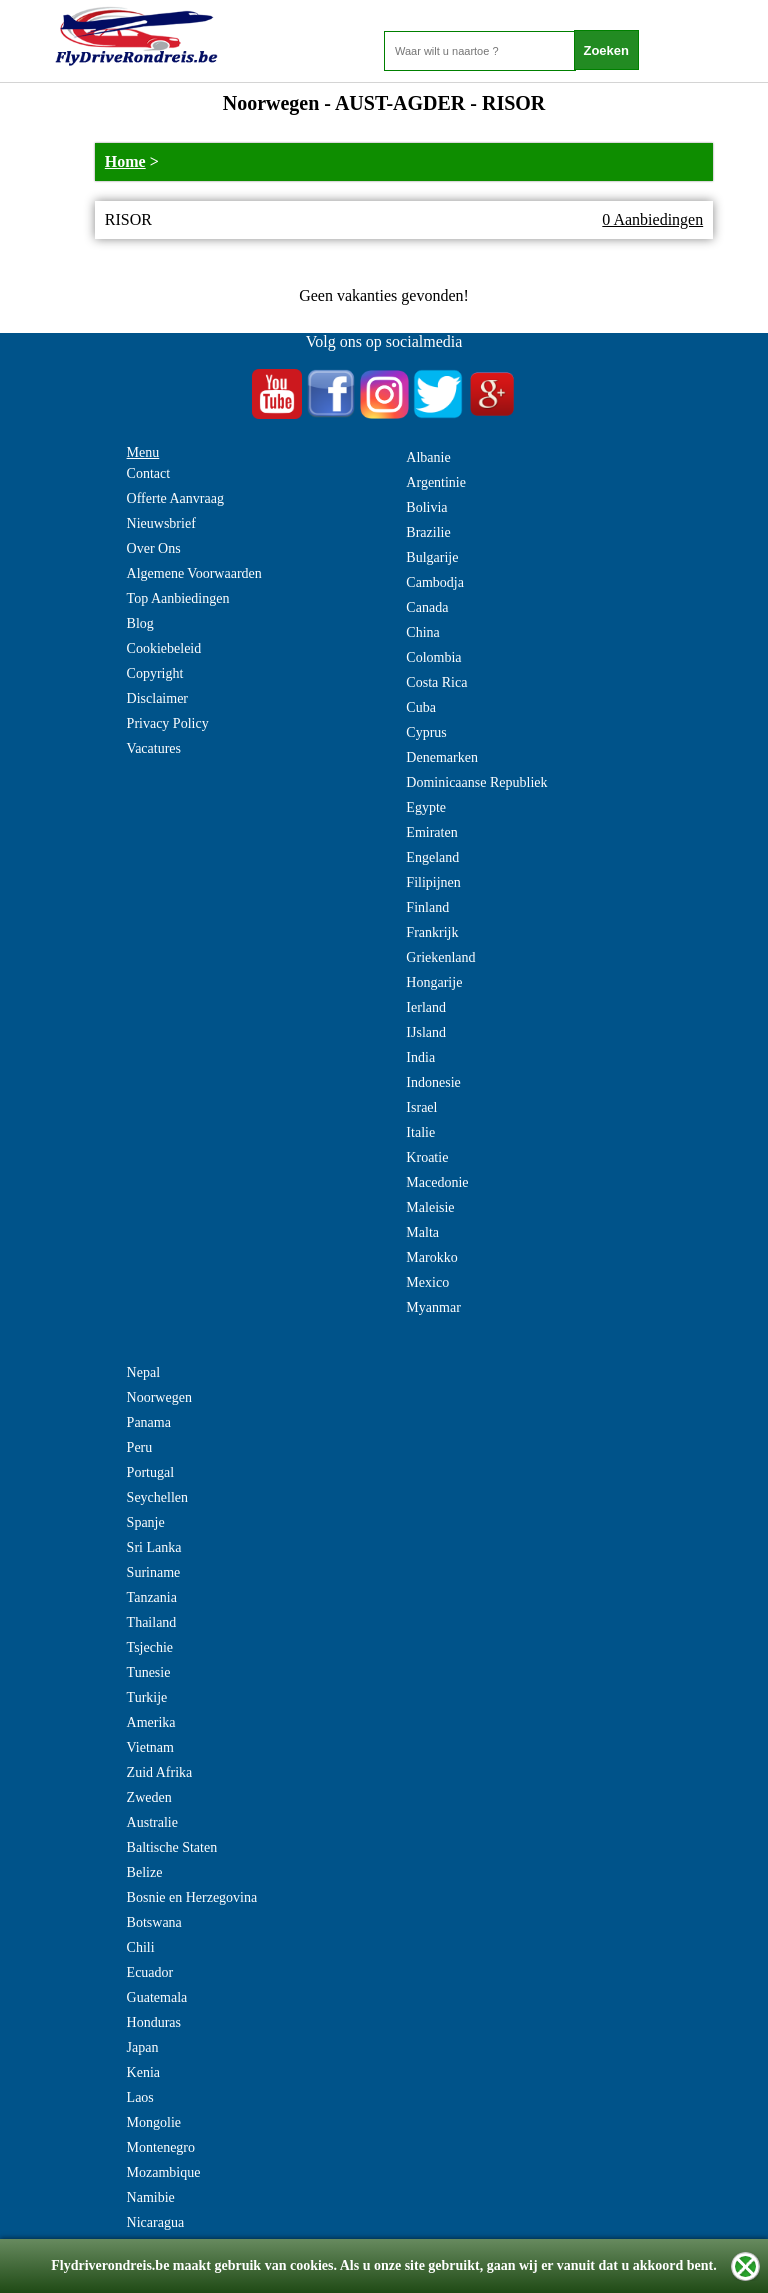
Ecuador (150, 1972)
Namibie (151, 2197)
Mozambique (164, 2172)
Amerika (151, 1722)
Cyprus (426, 732)
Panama (149, 1422)
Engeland (432, 857)
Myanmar (433, 1307)
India (420, 1057)
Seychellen (157, 1497)
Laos (140, 2097)
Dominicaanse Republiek (476, 782)
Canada (427, 607)
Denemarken (442, 757)
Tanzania (152, 1597)
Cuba (421, 707)
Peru (140, 1447)
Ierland (426, 1007)
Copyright (155, 673)
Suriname (154, 1572)
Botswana (154, 1922)
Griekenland (440, 957)
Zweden (149, 1797)
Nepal (143, 1372)
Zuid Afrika (160, 1772)
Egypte (426, 807)
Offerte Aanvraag (175, 498)
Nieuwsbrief (161, 523)
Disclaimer (157, 698)
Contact (149, 473)
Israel (421, 1107)
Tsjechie (150, 1647)
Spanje (146, 1522)
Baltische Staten (172, 1847)
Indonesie (433, 1082)
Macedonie (437, 1182)
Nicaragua (156, 2222)
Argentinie (436, 482)
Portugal (150, 1472)
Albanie (428, 457)
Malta (422, 1232)
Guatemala (157, 1997)
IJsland (426, 1032)
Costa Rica (436, 682)
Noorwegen (159, 1397)
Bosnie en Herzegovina (192, 1897)
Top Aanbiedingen (178, 598)
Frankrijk (432, 932)
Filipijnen (433, 882)
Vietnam (150, 1747)
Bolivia (426, 507)
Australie (152, 1822)
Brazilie (428, 532)
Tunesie (149, 1672)
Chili (141, 1947)
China (422, 632)
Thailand (152, 1622)
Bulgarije (432, 557)
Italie (420, 1132)
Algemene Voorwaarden (194, 573)
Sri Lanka (154, 1547)
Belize (145, 1872)
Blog (140, 623)
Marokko (431, 1257)
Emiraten (431, 832)
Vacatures (154, 748)
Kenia (143, 2072)
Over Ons (154, 548)
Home (125, 161)
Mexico (427, 1282)
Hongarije (434, 982)
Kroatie (427, 1157)
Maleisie (430, 1207)
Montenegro (161, 2147)
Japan (143, 2047)
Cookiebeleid (164, 648)
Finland (427, 907)
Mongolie (154, 2122)
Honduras (154, 2022)
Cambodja (435, 582)
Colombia (433, 657)
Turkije (147, 1697)
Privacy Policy (168, 723)
